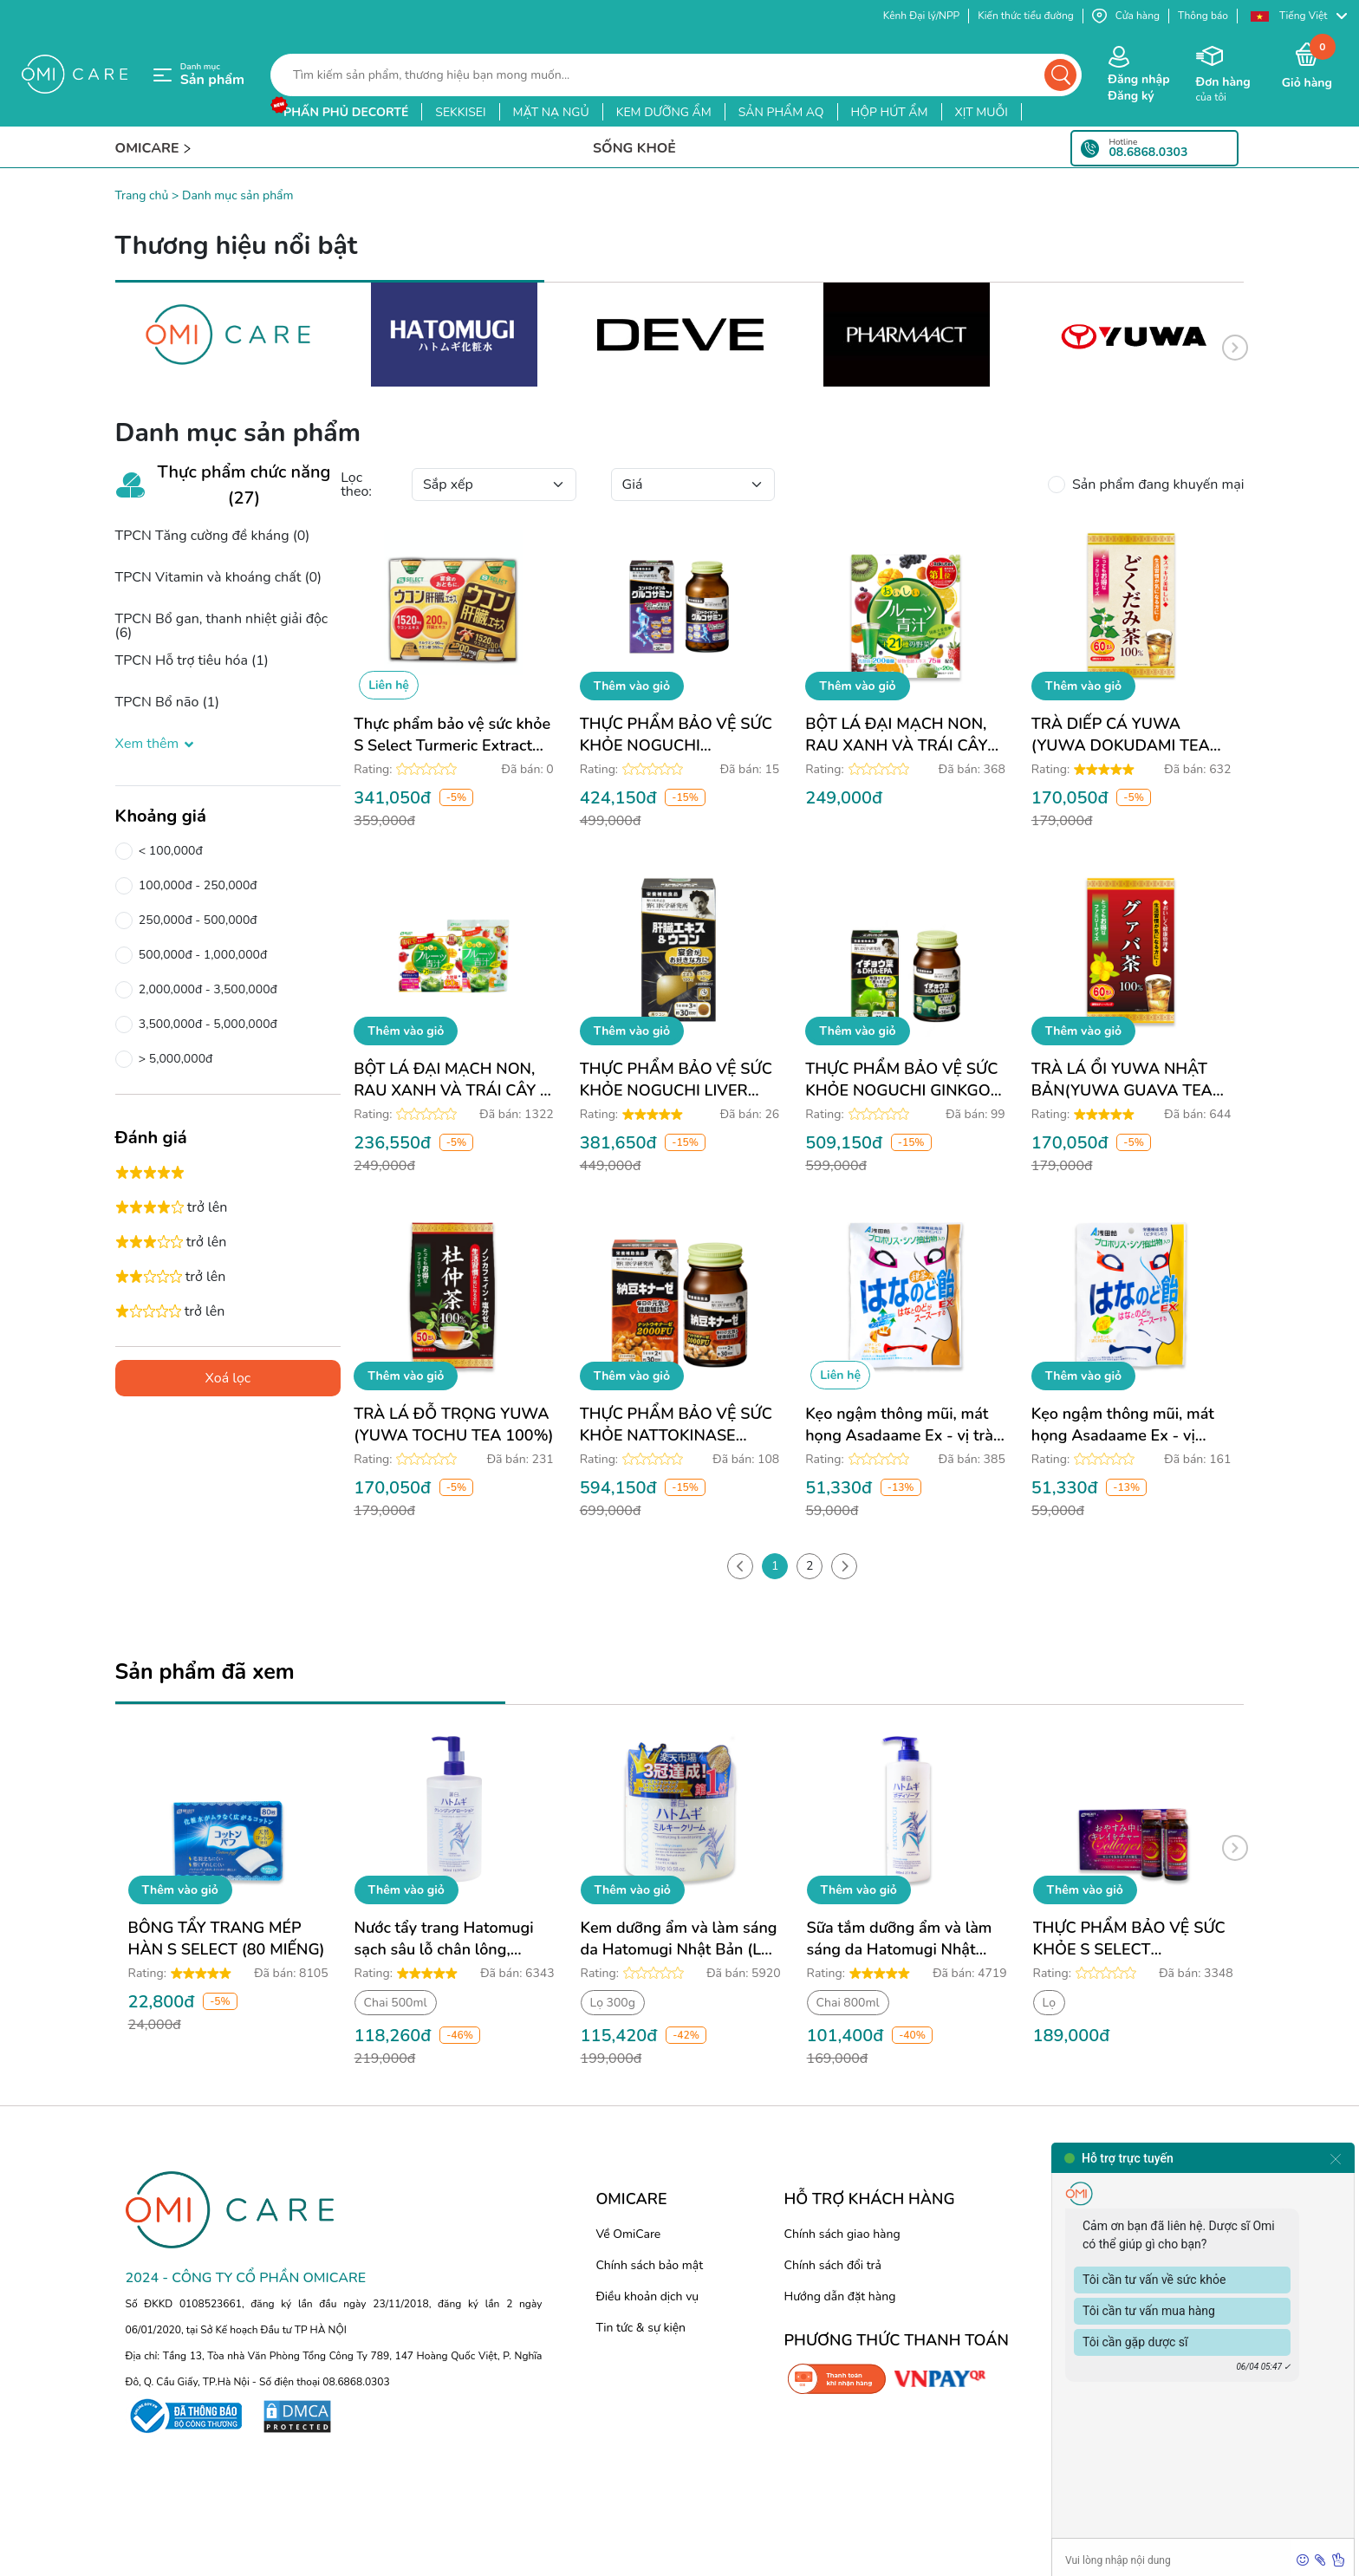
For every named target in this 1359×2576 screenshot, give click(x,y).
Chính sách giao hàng (842, 2234)
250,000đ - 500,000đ (195, 920)
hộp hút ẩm (889, 112)
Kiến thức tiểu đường (1026, 16)
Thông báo (1203, 16)
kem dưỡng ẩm (664, 112)
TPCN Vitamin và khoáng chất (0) (218, 577)
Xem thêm (156, 743)
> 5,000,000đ (173, 1059)
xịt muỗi (981, 112)
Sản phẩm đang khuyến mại (1155, 484)
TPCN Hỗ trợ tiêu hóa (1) (192, 660)
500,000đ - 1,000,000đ (200, 955)
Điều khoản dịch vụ (647, 2296)
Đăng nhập (1138, 79)
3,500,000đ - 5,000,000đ (205, 1024)
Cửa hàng (1126, 16)
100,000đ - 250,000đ (195, 886)
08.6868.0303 (1148, 152)
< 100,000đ (168, 851)
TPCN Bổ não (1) (167, 702)
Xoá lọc (227, 1378)
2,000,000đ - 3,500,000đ (205, 990)
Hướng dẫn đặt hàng (840, 2296)
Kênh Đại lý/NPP (921, 16)
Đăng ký (1131, 96)
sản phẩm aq (781, 112)
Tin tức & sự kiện (640, 2327)
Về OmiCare (627, 2234)
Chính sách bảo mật (649, 2265)
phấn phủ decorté (345, 112)
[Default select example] (494, 484)
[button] (1298, 16)
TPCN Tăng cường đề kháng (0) (212, 535)
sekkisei (460, 112)
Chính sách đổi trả (832, 2265)
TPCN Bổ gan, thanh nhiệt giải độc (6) (221, 625)
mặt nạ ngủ (551, 112)
